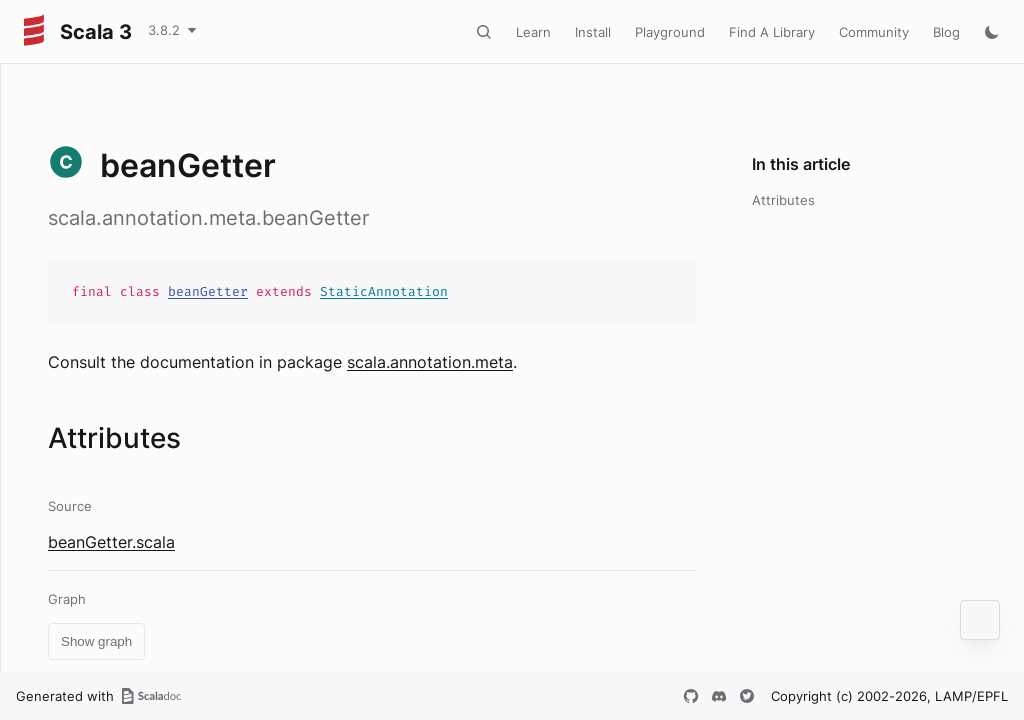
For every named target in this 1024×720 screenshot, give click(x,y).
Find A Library (772, 32)
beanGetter (208, 291)
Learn (533, 32)
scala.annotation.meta (430, 362)
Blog (946, 32)
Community (874, 32)
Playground (670, 32)
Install (593, 32)
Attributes (783, 200)
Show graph (96, 641)
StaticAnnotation (384, 291)
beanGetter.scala (111, 542)
